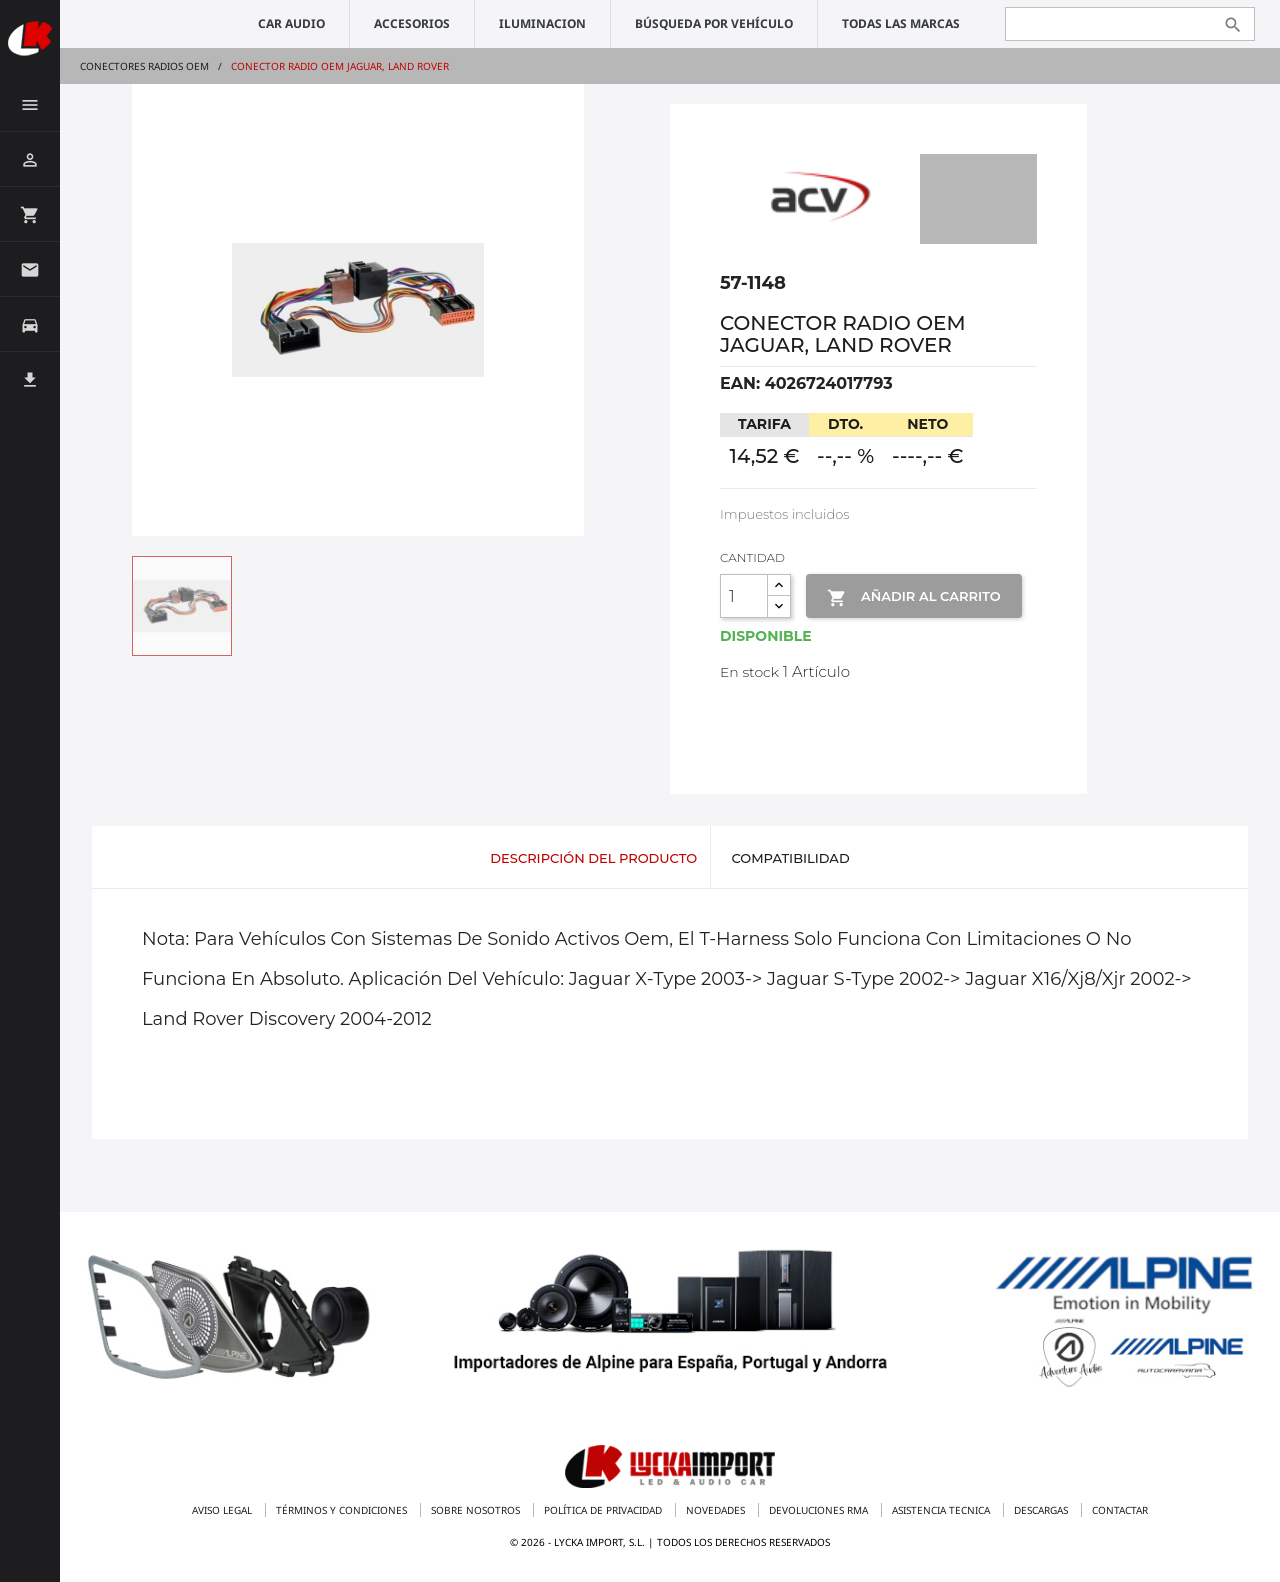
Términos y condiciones (343, 1510)
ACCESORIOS (412, 23)
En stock (749, 672)
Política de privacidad (604, 1510)
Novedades (717, 1510)
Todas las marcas (901, 23)
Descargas (1042, 1510)
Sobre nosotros (477, 1510)
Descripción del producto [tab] (593, 858)
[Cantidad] (744, 596)
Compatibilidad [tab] (790, 858)
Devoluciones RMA (820, 1510)
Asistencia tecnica (942, 1510)
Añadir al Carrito (913, 598)
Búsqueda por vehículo (714, 23)
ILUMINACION (542, 23)
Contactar (1120, 1510)
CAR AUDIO (291, 23)
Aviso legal (223, 1510)
